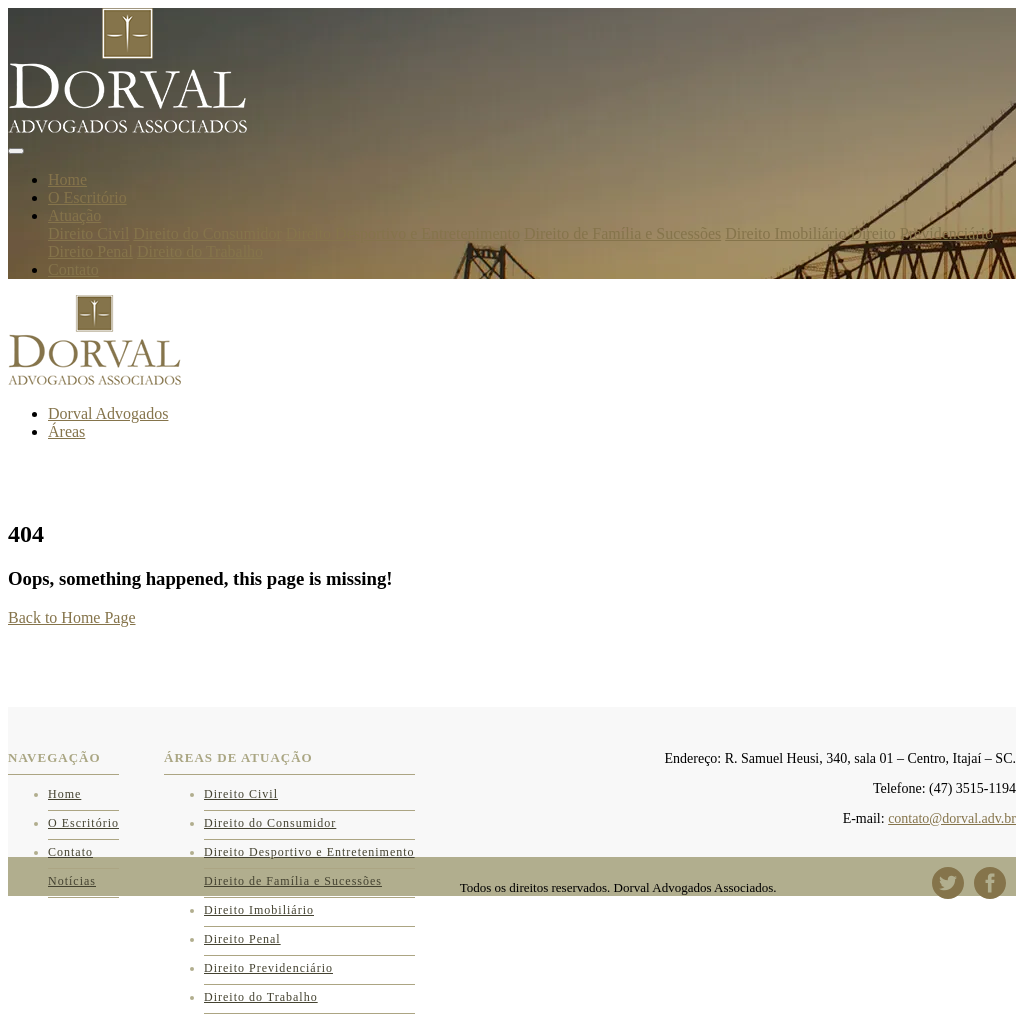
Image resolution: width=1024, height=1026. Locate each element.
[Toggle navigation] (16, 151)
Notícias (72, 881)
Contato (73, 269)
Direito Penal (90, 251)
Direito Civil (88, 233)
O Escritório (87, 197)
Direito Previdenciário (922, 233)
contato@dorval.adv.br (952, 818)
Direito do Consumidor (207, 233)
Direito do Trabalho (200, 251)
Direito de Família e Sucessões (622, 233)
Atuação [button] (74, 215)
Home (67, 179)
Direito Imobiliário (785, 233)
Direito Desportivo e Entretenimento (403, 233)
